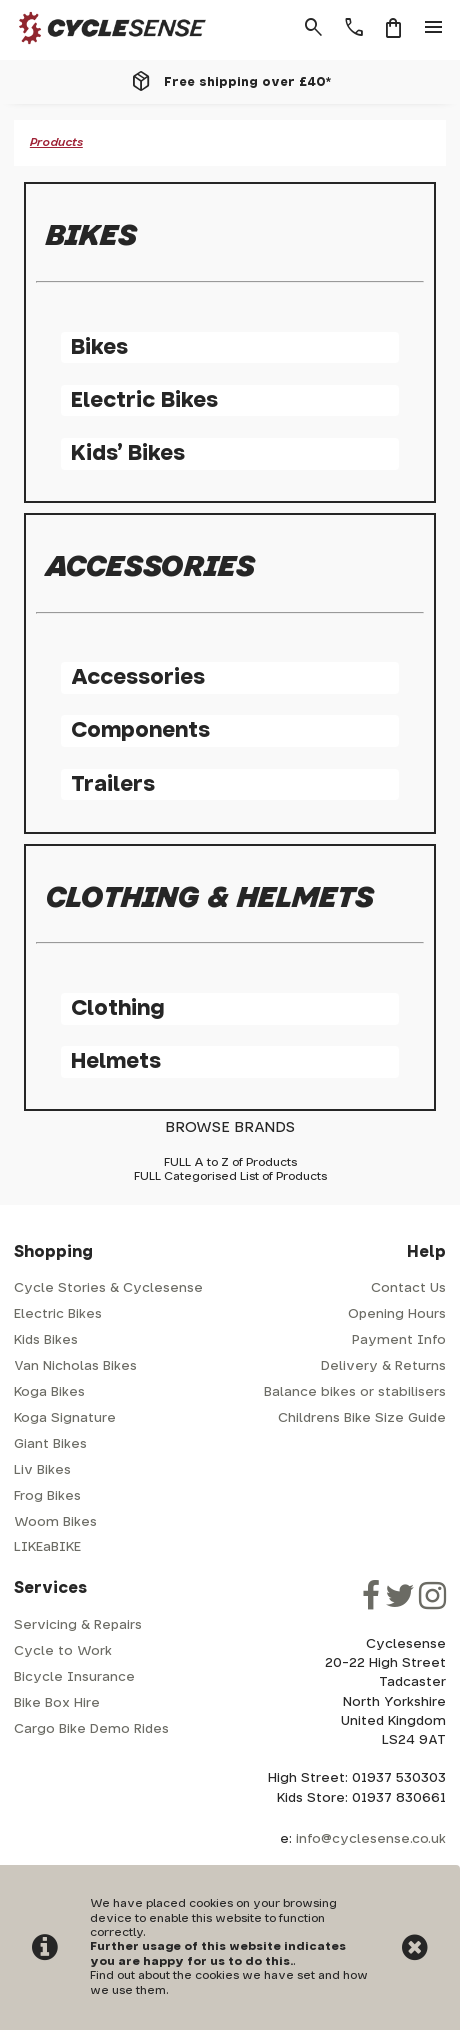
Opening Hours (397, 1314)
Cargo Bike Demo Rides (91, 1729)
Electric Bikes (144, 400)
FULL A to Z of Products (230, 1162)
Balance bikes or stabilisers (355, 1392)
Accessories (138, 677)
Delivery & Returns (383, 1366)
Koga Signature (65, 1418)
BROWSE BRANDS (230, 1127)
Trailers (113, 784)
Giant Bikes (50, 1444)
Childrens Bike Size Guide (362, 1418)
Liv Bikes (42, 1470)
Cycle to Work (63, 1651)
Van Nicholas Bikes (75, 1366)
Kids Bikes (46, 1340)
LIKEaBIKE (47, 1547)
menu (434, 28)
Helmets (116, 1061)
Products (56, 142)
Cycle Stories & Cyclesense (108, 1288)
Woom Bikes (55, 1522)
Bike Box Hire (57, 1703)
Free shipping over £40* (247, 82)
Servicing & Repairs (78, 1625)
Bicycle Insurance (74, 1677)
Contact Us (408, 1288)
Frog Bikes (47, 1496)
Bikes (99, 347)
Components (140, 730)
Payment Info (399, 1340)
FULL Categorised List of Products (230, 1176)
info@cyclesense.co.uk (371, 1839)
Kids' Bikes (128, 453)
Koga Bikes (49, 1392)
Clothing (117, 1008)
